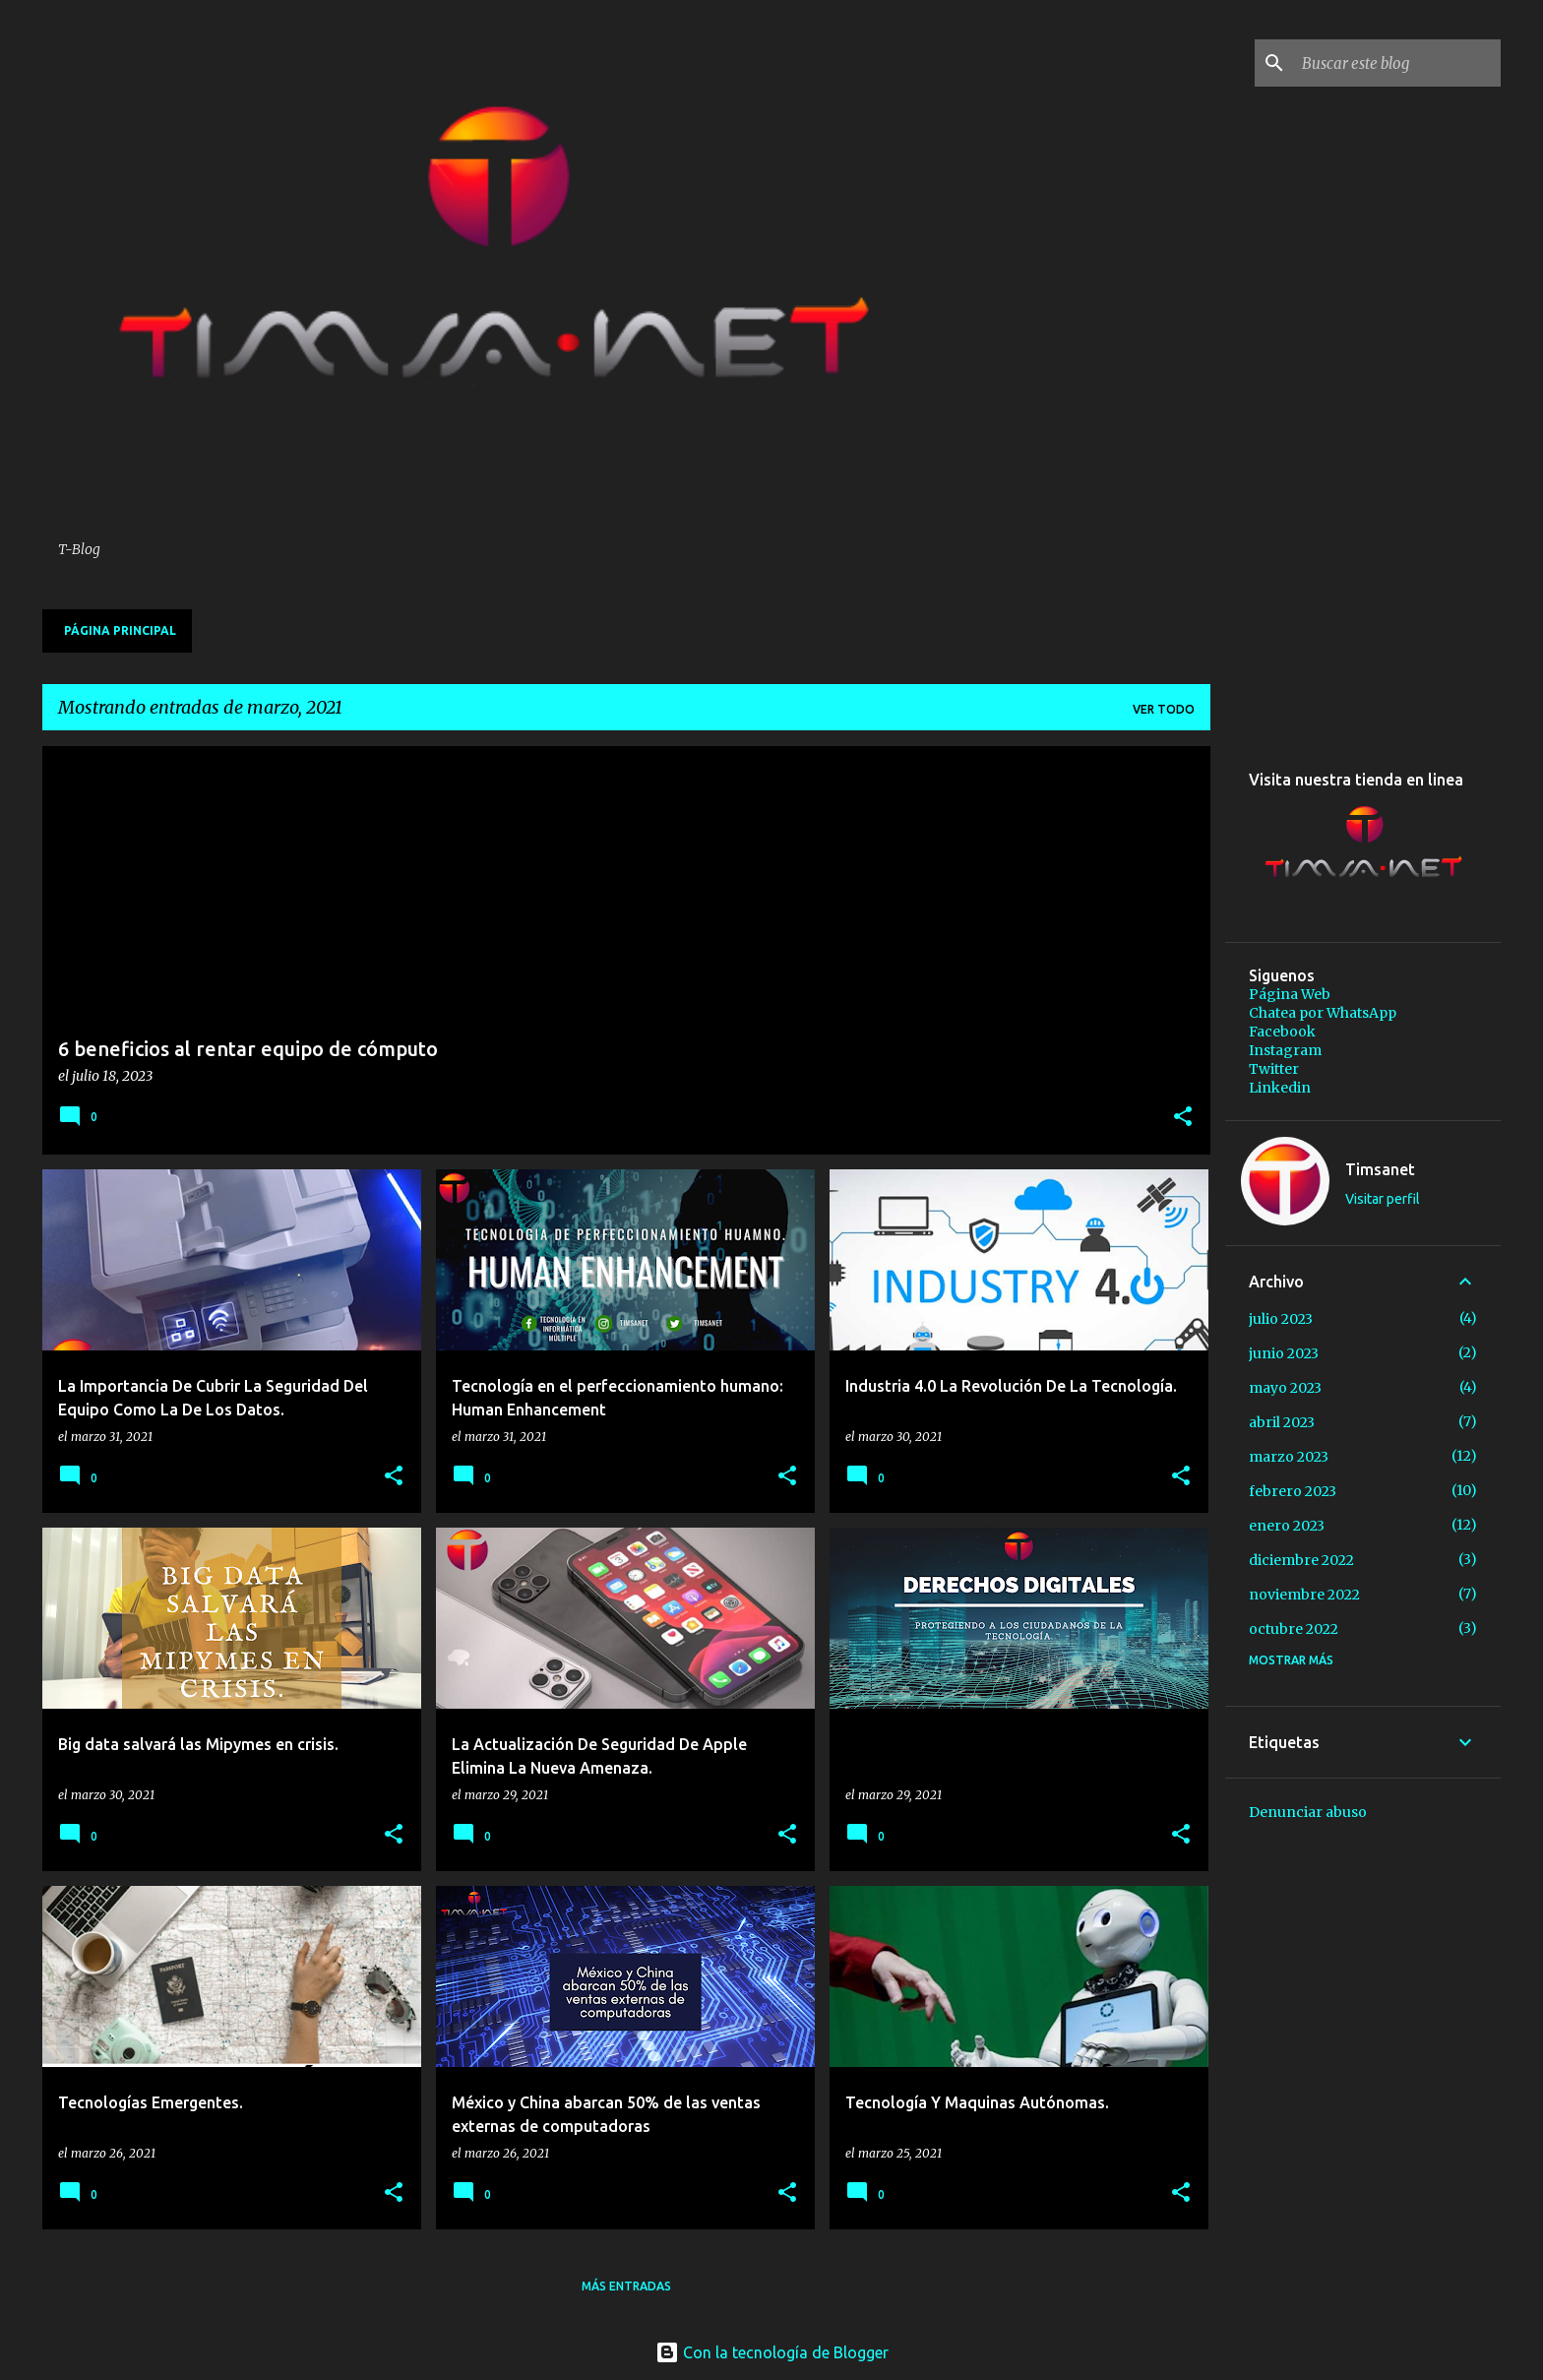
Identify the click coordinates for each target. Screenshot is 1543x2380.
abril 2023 (1282, 1422)
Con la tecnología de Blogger (772, 2352)
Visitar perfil (1382, 1199)
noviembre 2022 (1304, 1594)
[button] (1183, 1118)
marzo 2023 (1288, 1457)
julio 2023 (1281, 1319)
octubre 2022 (1293, 1629)
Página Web (1289, 994)
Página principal (120, 630)
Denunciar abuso (1308, 1812)
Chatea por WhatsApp (1322, 1013)
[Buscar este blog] (1397, 63)
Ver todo (1164, 709)
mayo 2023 (1285, 1388)
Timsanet (1380, 1169)
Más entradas (626, 2286)
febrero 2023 (1292, 1491)
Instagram (1285, 1050)
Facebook (1282, 1031)
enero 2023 (1287, 1525)
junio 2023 (1284, 1353)
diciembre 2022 (1301, 1560)
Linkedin (1280, 1087)
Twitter (1274, 1069)
